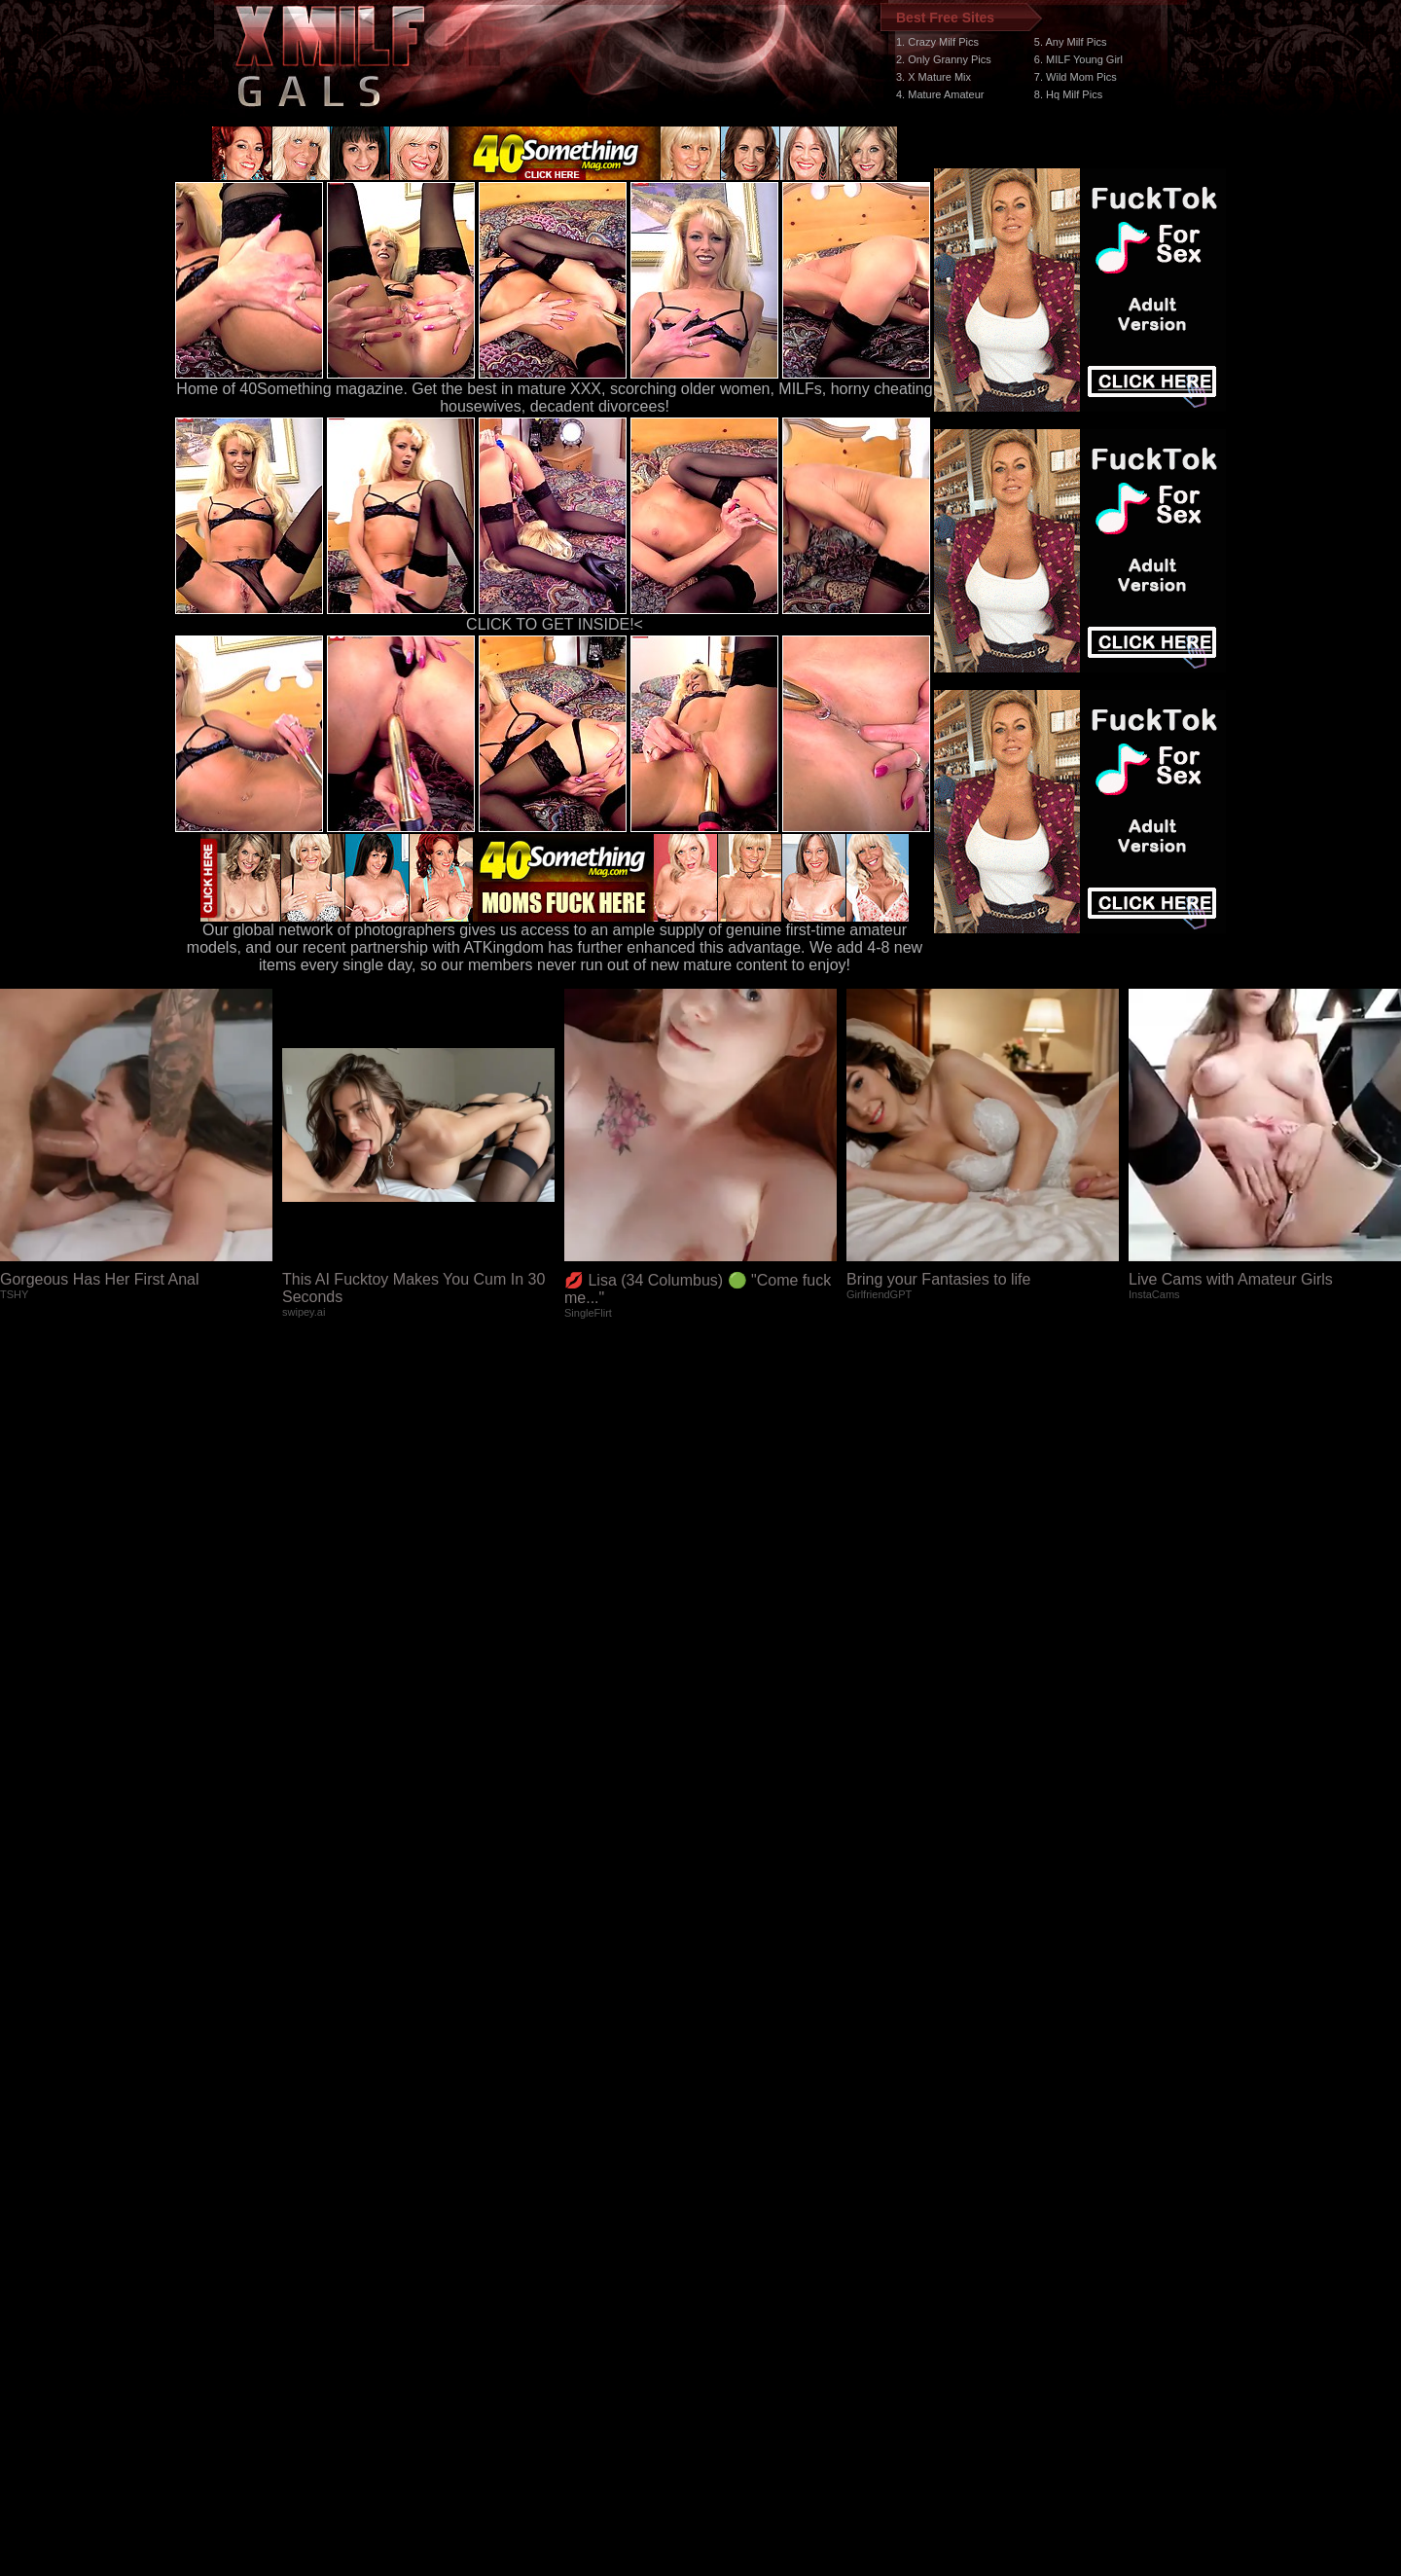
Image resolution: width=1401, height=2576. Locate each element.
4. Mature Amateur (940, 94)
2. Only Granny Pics (943, 59)
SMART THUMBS (735, 2208)
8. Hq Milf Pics (1068, 94)
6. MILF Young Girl (1078, 59)
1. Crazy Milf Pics (937, 42)
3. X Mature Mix (933, 77)
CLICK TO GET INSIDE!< (554, 624)
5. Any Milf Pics (1070, 42)
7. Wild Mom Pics (1075, 77)
